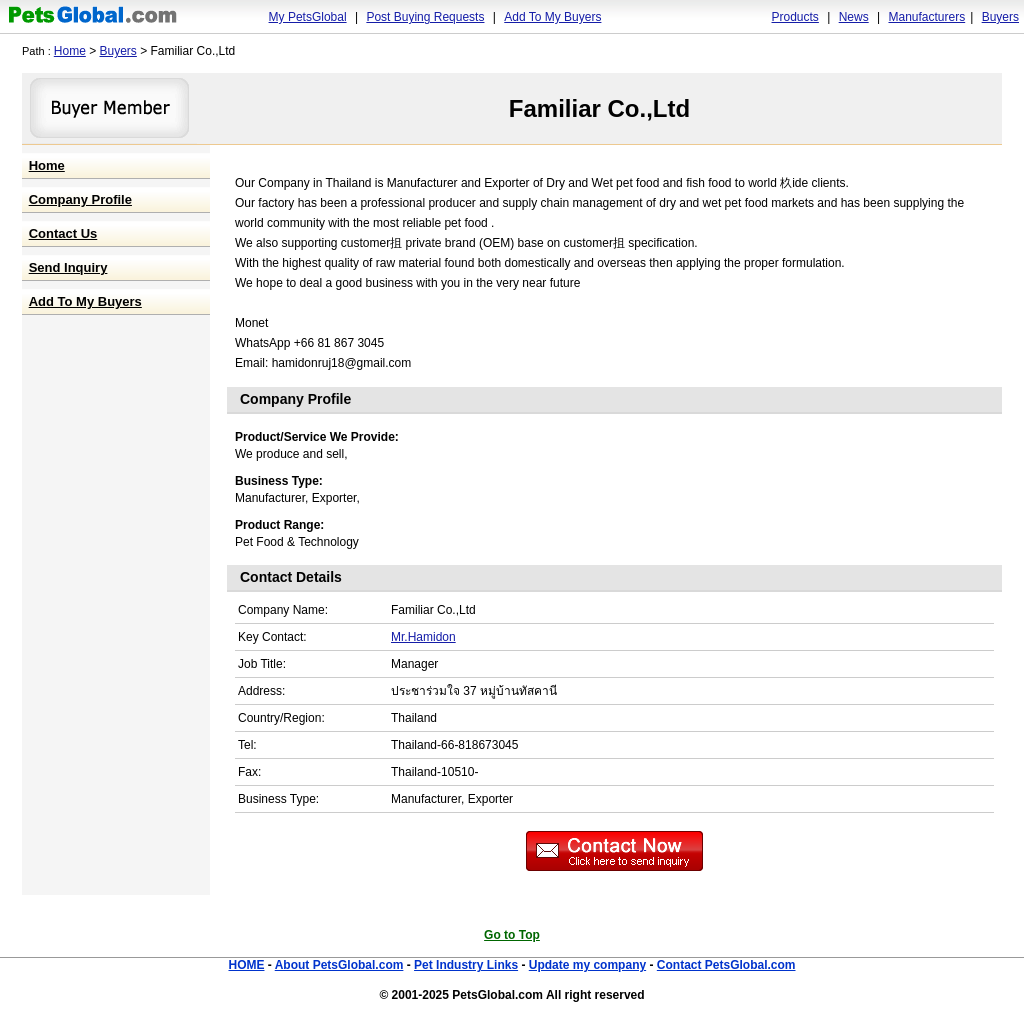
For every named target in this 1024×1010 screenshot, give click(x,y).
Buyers (1000, 17)
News (854, 17)
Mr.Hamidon (423, 637)
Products (795, 17)
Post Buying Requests (425, 17)
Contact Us (63, 233)
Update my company (587, 965)
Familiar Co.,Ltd (599, 108)
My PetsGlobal (308, 17)
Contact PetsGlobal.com (726, 965)
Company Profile (80, 199)
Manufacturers (926, 17)
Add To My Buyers (552, 17)
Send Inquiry (68, 267)
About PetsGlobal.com (339, 965)
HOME (246, 965)
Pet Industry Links (466, 965)
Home (70, 51)
